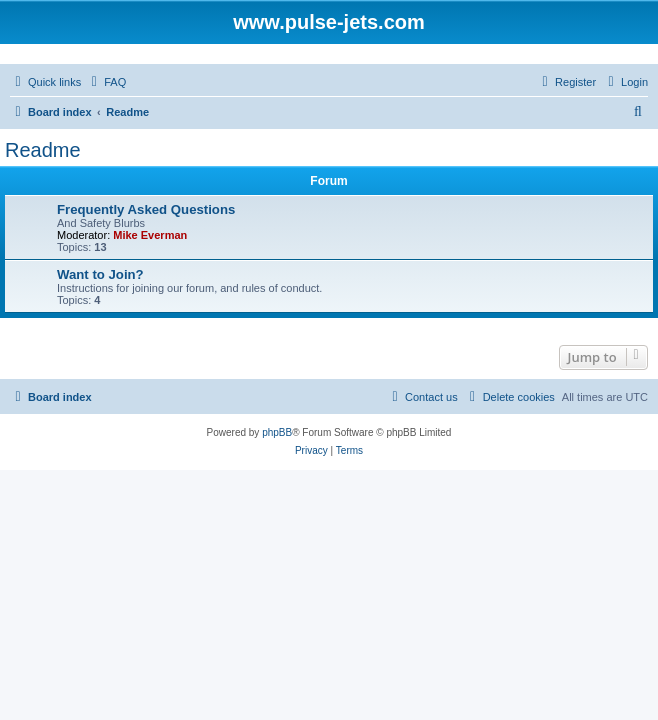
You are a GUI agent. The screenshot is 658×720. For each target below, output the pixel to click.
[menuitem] (106, 82)
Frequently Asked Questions (146, 209)
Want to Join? (100, 274)
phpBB (277, 432)
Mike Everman (150, 235)
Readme (43, 150)
